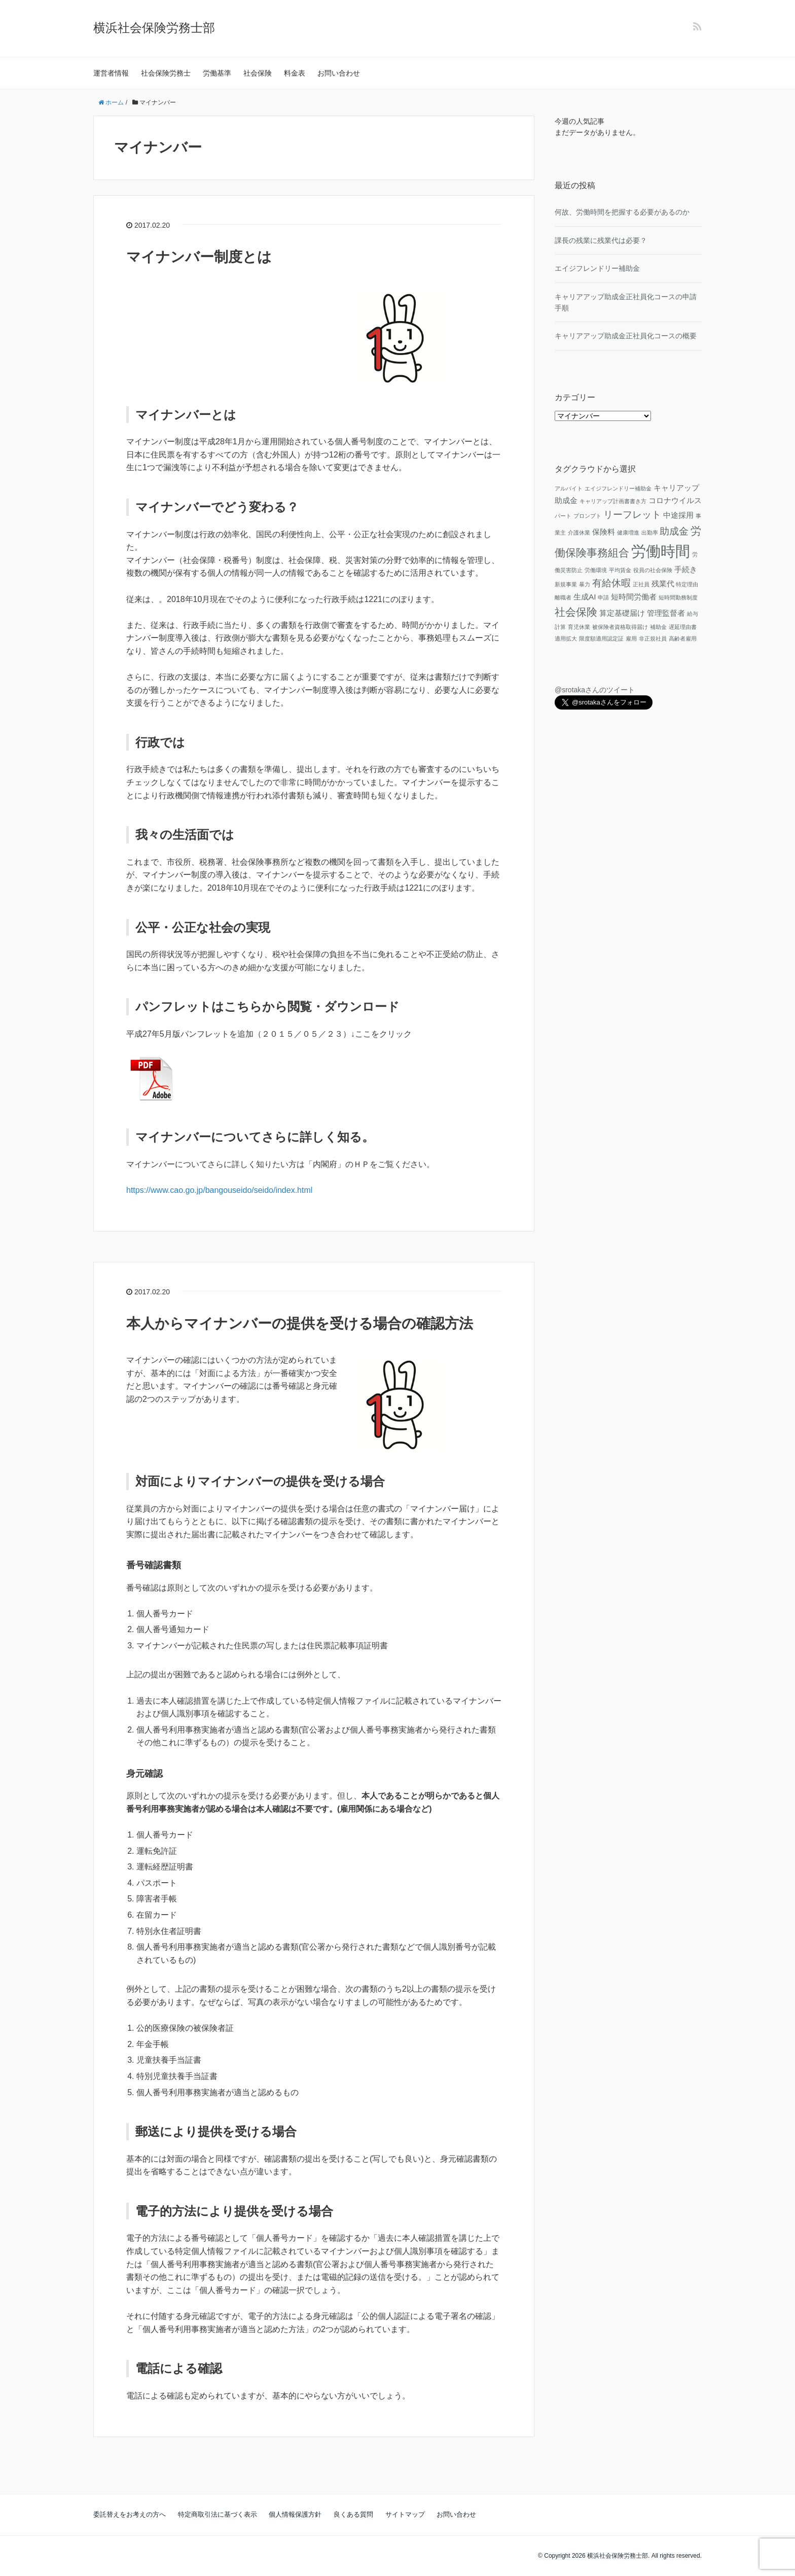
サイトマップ (405, 2514)
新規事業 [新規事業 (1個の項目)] (566, 584)
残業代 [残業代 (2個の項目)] (663, 583)
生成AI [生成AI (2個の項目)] (584, 596)
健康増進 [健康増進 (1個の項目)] (628, 533)
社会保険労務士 (166, 73)
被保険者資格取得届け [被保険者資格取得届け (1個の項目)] (620, 627)
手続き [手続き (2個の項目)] (685, 569)
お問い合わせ (338, 73)
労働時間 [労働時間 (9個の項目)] (660, 551)
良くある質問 (353, 2514)
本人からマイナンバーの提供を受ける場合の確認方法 (299, 1323)
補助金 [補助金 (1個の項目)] (658, 627)
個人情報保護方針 (295, 2514)
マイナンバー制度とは (199, 257)
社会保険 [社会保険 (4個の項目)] (576, 612)
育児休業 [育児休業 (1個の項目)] (579, 627)
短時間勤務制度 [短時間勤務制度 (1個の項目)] (678, 597)
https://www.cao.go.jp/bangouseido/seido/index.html (219, 1190)
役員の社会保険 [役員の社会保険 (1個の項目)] (652, 570)
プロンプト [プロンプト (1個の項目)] (587, 516)
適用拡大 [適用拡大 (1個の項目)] (566, 639)
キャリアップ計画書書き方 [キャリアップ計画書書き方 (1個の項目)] (613, 501)
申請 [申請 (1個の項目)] (603, 597)
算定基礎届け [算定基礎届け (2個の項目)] (622, 613)
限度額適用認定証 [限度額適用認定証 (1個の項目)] (601, 639)
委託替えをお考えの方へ (129, 2514)
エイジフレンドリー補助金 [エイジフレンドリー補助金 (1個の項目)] (618, 488)
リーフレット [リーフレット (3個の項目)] (632, 514)
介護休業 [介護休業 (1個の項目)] (579, 533)
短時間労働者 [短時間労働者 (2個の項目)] (634, 596)
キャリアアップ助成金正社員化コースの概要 (626, 336)
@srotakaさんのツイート (595, 690)
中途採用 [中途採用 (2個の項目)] (678, 515)
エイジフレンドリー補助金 (597, 268)
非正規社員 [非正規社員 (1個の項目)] (653, 639)
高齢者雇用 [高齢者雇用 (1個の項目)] (683, 639)
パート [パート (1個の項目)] (563, 516)
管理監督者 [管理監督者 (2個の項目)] (666, 613)
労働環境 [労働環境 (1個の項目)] (596, 570)
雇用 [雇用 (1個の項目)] (631, 639)
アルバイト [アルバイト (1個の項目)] (569, 488)
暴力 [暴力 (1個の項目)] (584, 584)
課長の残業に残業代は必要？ (601, 240)
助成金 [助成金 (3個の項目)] (674, 531)
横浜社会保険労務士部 (154, 27)
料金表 (294, 73)
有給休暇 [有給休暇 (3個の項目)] (611, 583)
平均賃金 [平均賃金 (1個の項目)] (620, 570)
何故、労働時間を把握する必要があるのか (622, 212)
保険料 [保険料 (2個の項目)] (603, 531)
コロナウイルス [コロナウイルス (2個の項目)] (675, 500)
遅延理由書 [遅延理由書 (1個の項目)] (683, 627)
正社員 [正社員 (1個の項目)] (641, 584)
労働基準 (217, 73)
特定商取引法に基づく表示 (217, 2514)
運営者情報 (111, 73)
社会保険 (257, 73)
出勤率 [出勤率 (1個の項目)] (649, 533)
